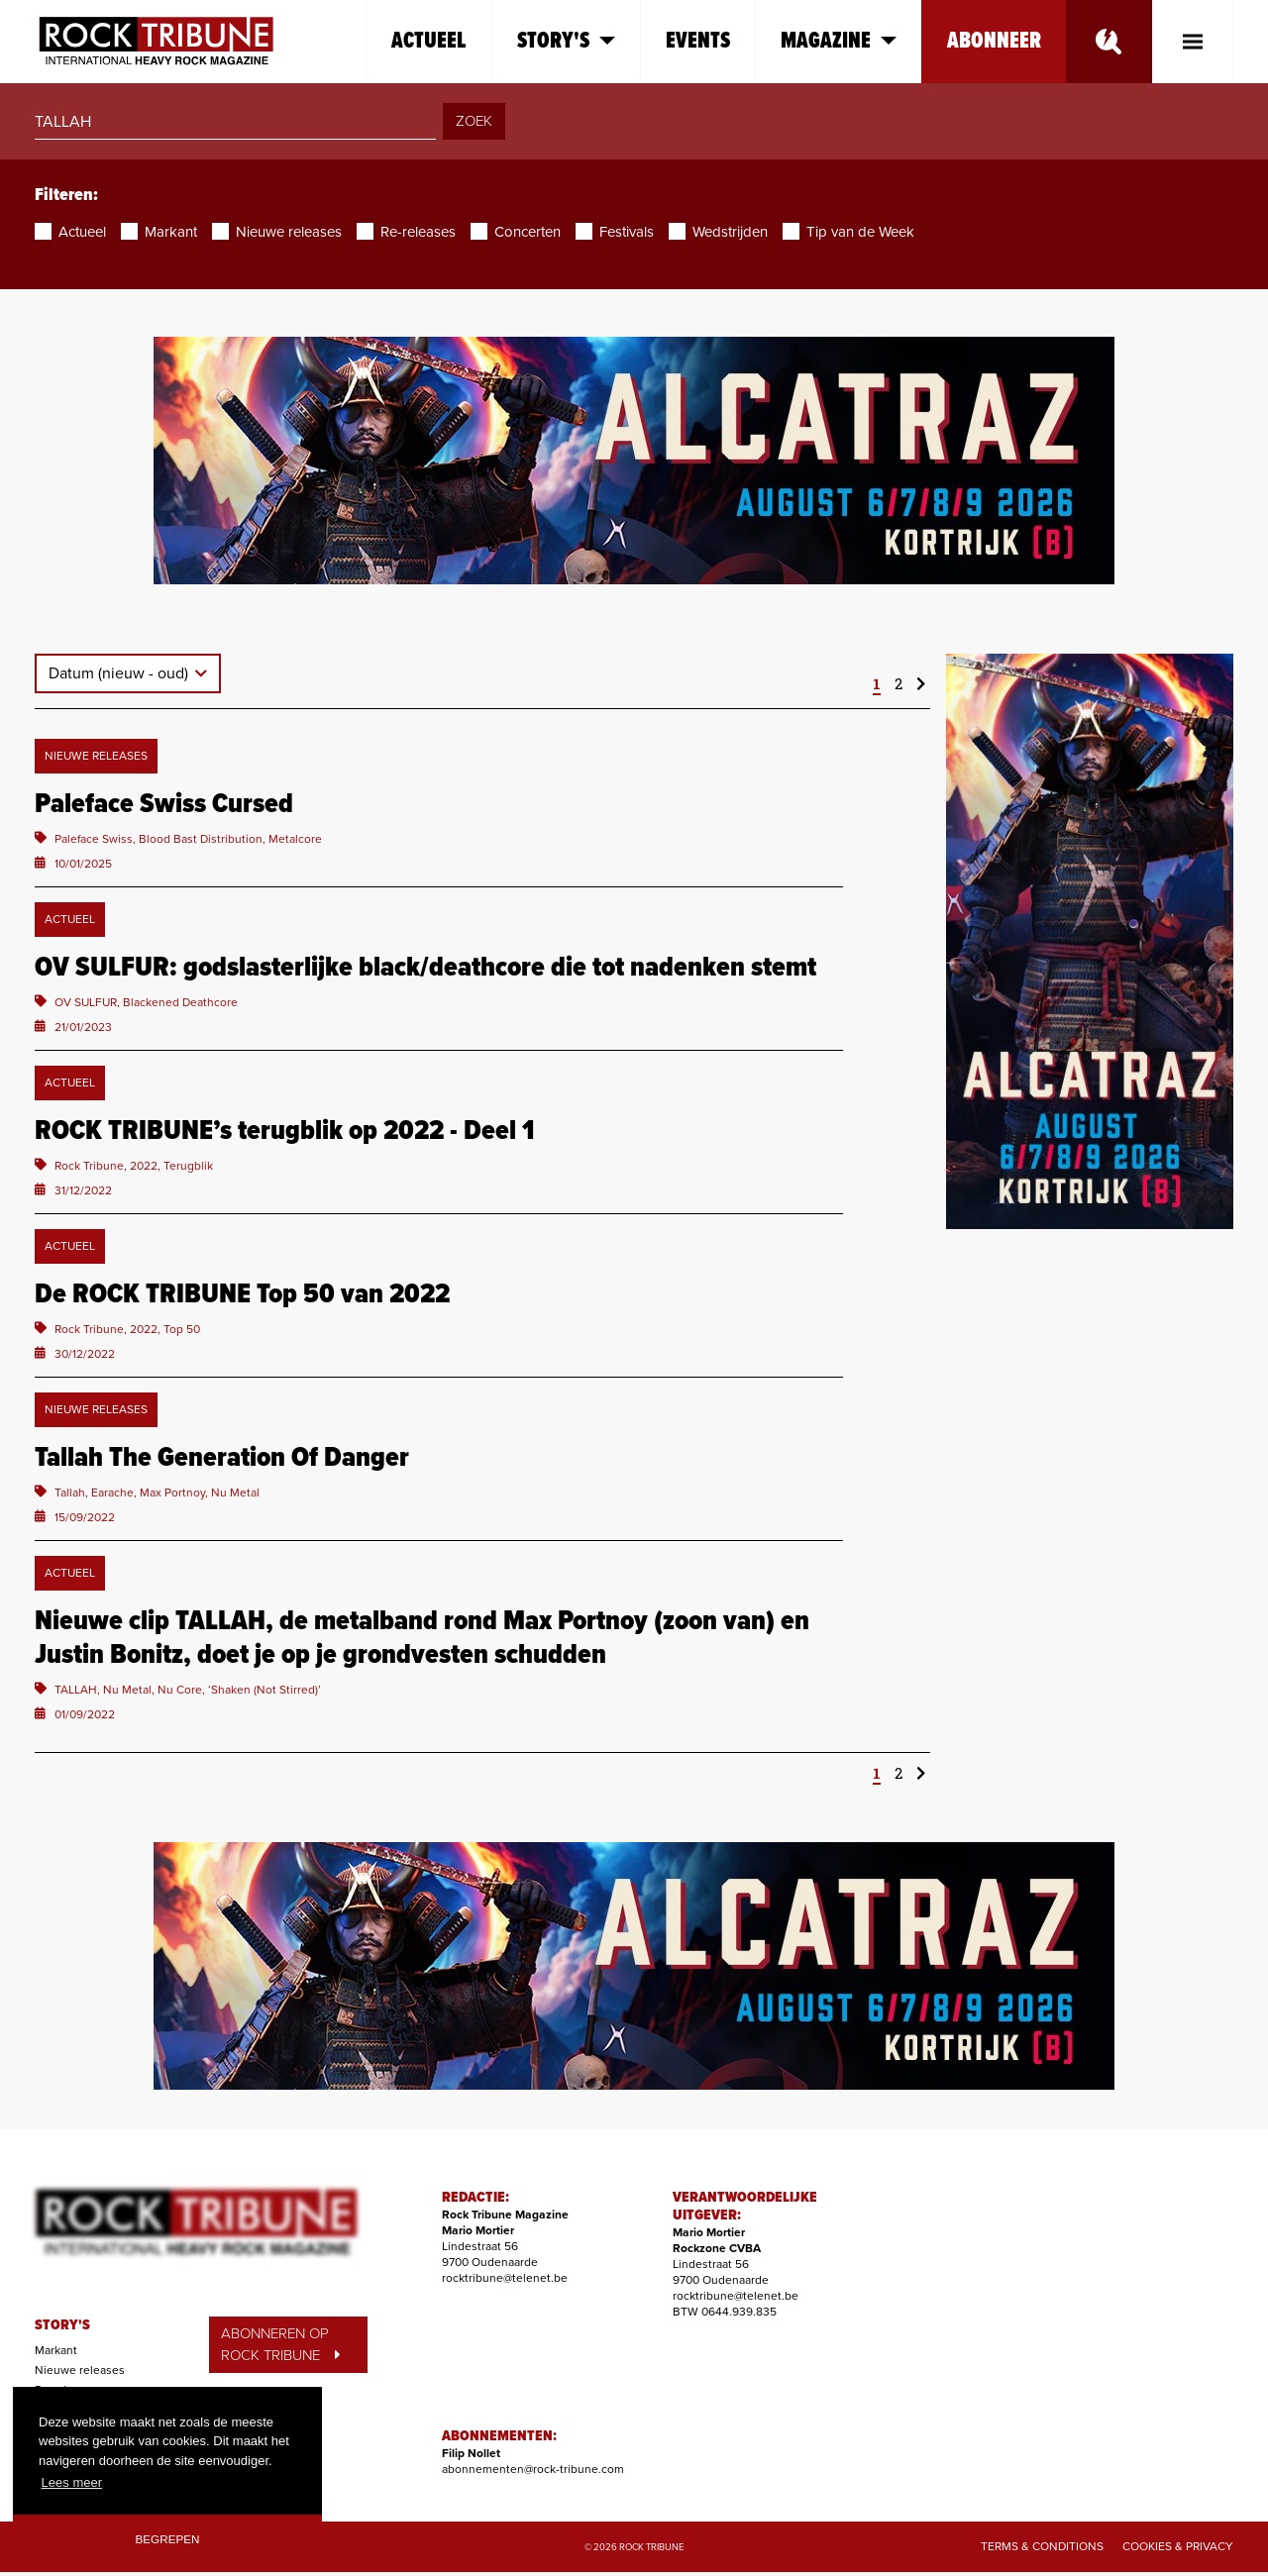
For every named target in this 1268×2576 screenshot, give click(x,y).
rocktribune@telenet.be (505, 2278)
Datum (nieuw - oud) (120, 673)
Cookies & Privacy (1177, 2546)
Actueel (429, 41)
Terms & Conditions (1042, 2546)
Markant (56, 2350)
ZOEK (474, 121)
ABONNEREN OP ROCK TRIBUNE (280, 2344)
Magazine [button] (839, 41)
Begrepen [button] (168, 2538)
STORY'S (62, 2325)
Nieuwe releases (80, 2370)
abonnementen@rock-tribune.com (533, 2469)
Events (698, 41)
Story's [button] (566, 41)
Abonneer (994, 41)
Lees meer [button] (72, 2482)
